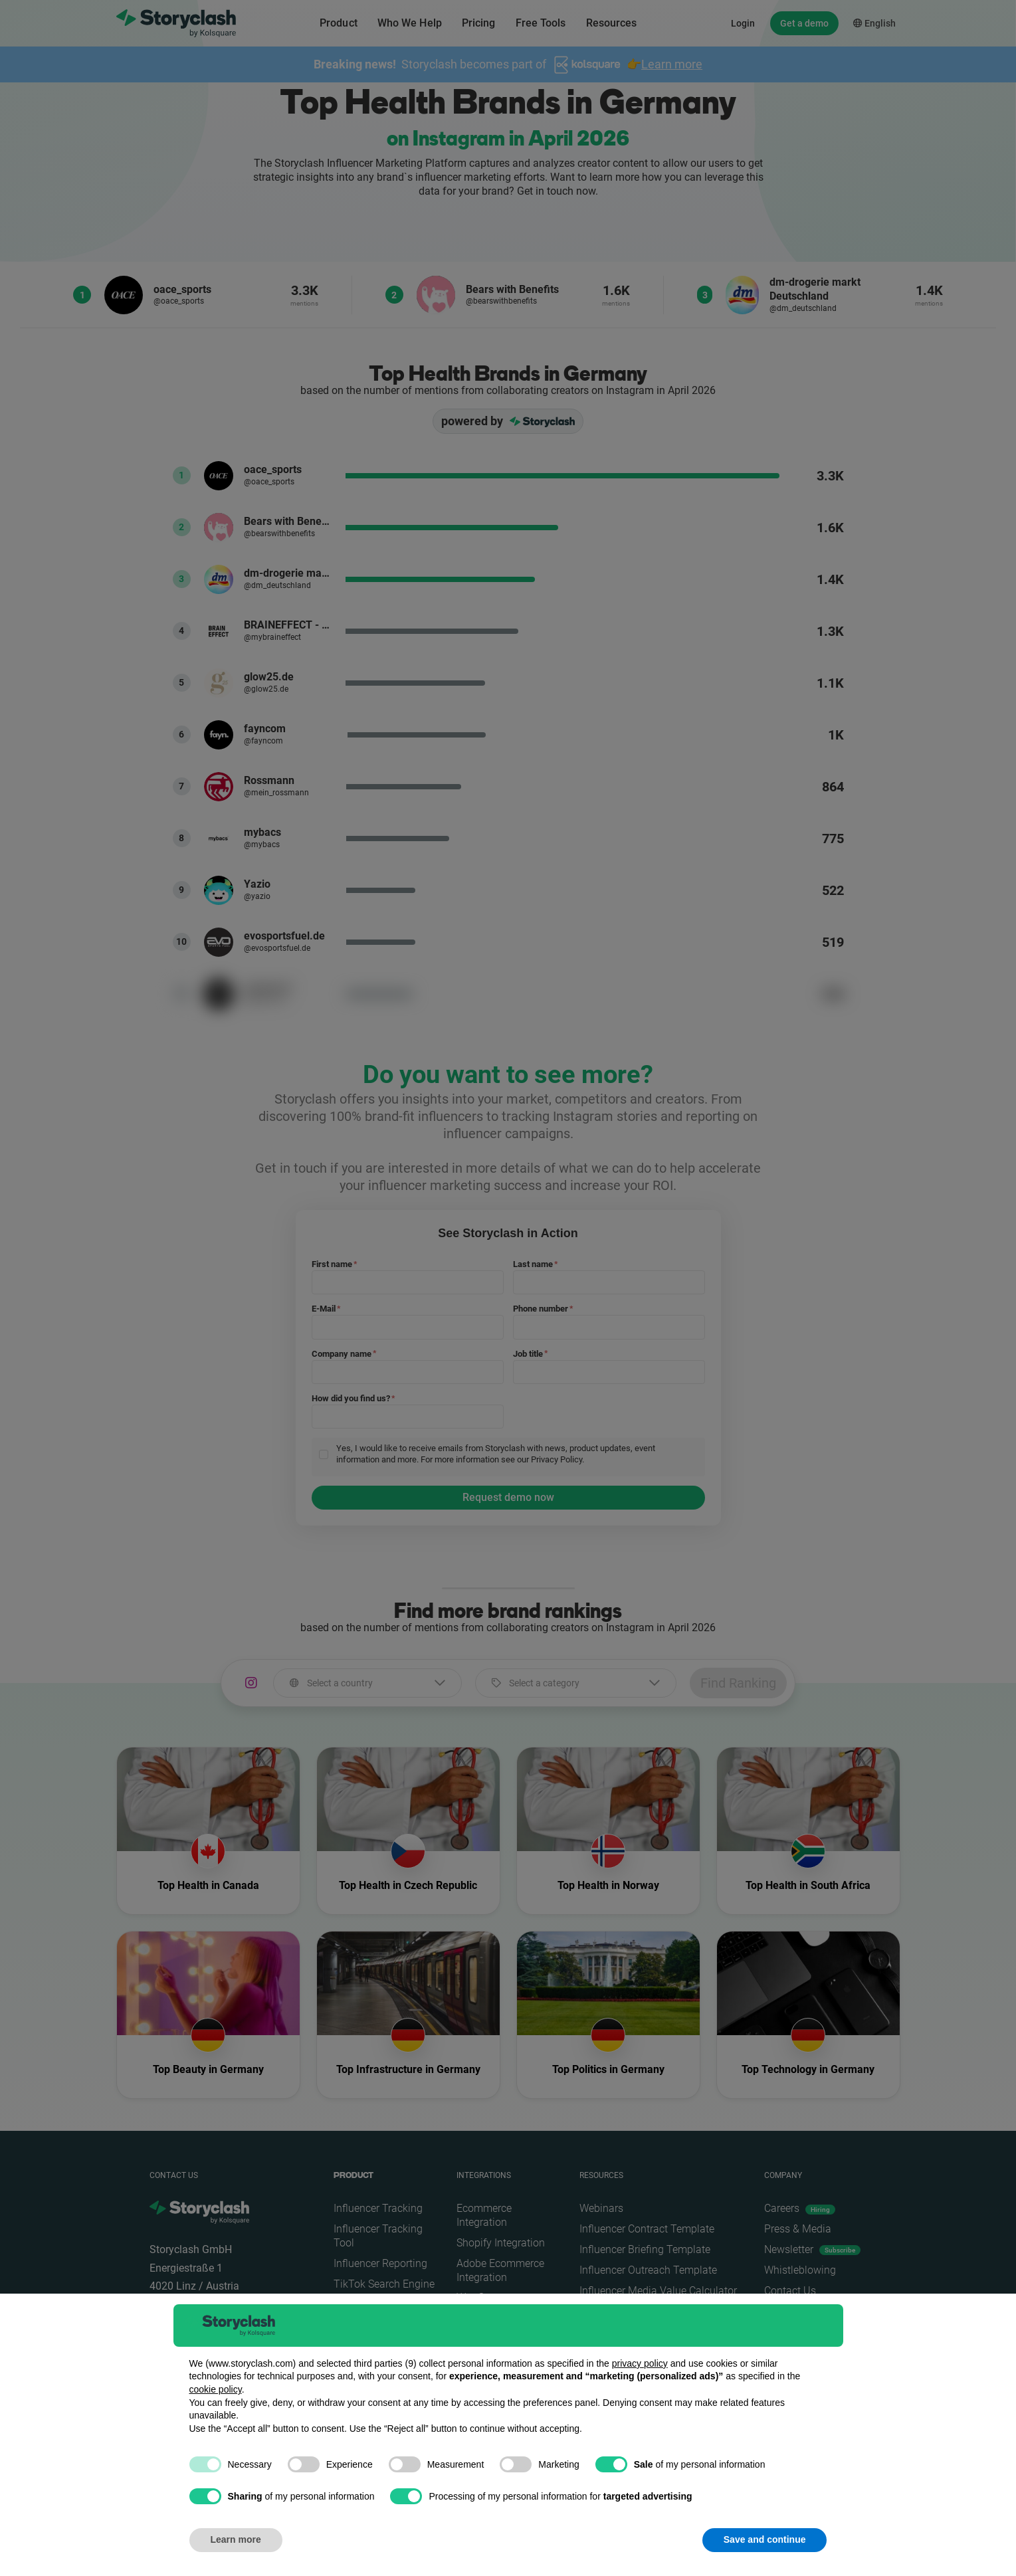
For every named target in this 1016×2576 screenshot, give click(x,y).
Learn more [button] (236, 2539)
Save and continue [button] (765, 2539)
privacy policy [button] (640, 2363)
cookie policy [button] (215, 2389)
